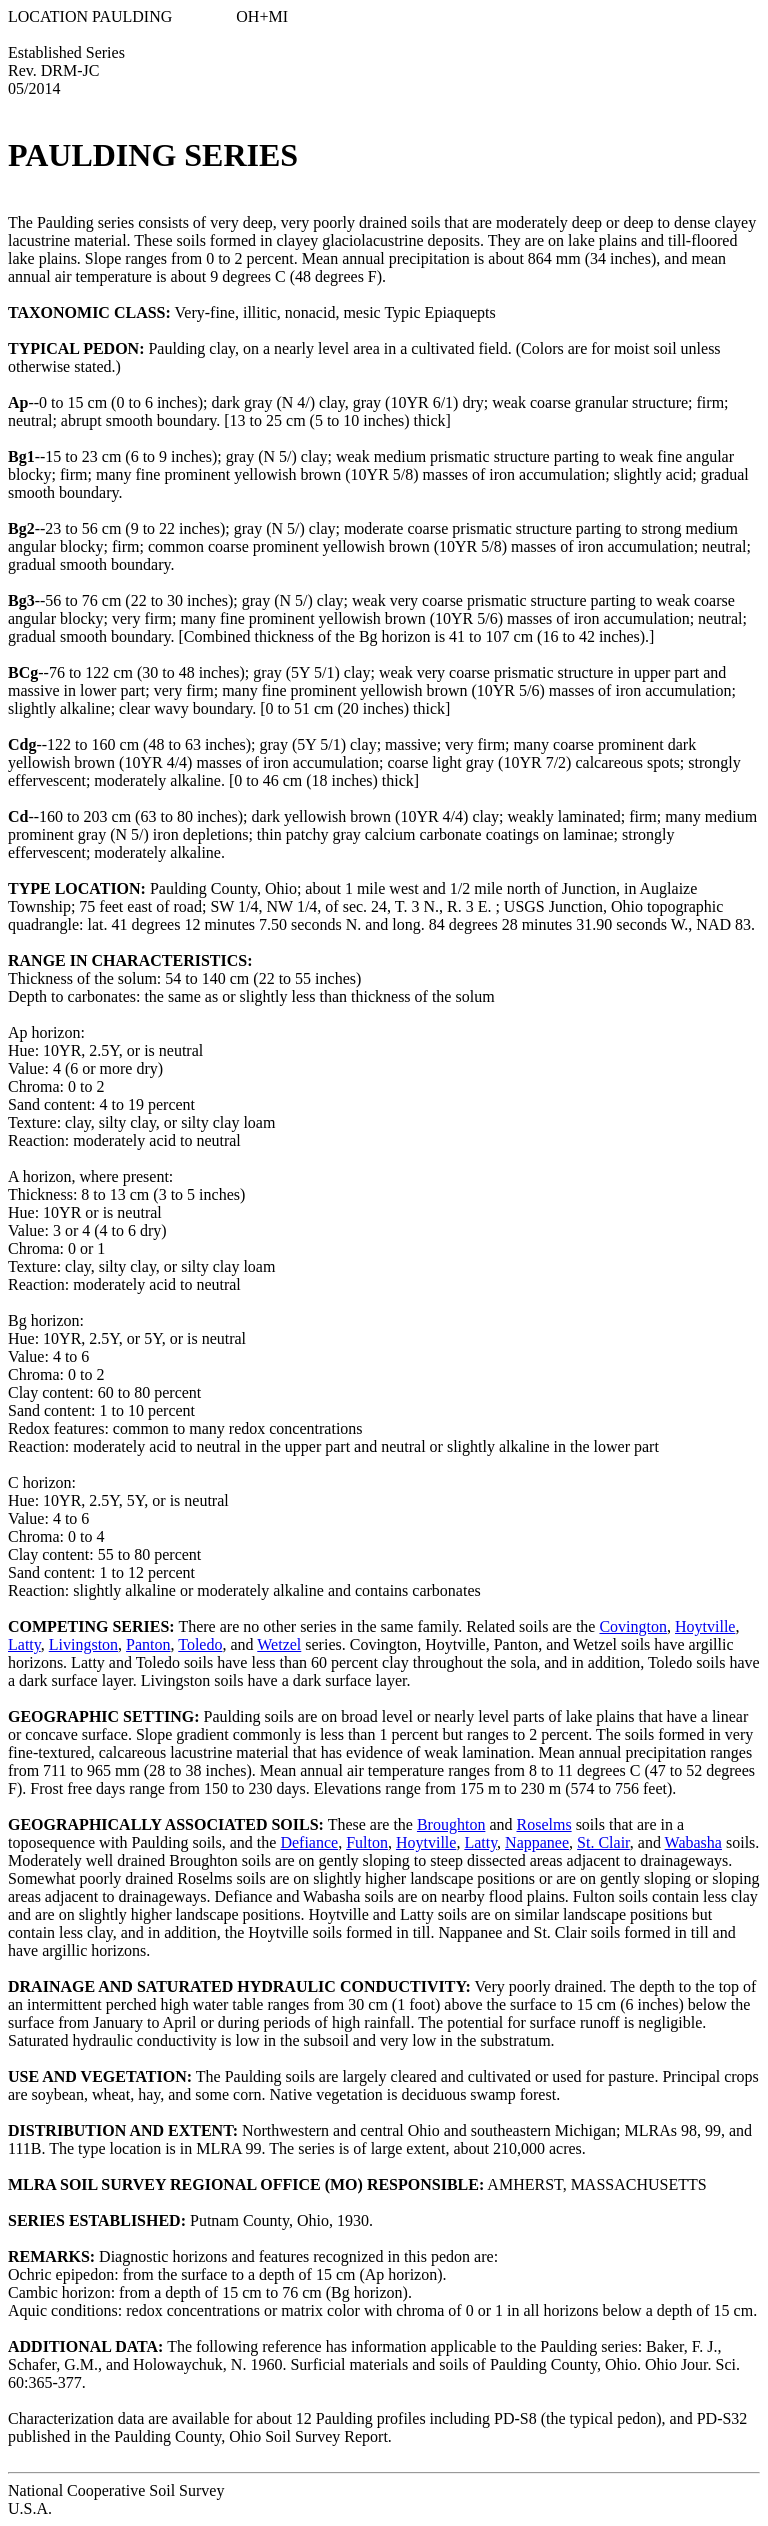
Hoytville (705, 1626)
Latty (24, 1644)
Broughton (451, 1824)
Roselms (544, 1824)
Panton (148, 1644)
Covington (633, 1626)
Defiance (309, 1842)
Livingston (83, 1644)
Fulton (367, 1842)
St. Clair (603, 1842)
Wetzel (279, 1644)
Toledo (200, 1644)
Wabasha (693, 1842)
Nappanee (537, 1842)
